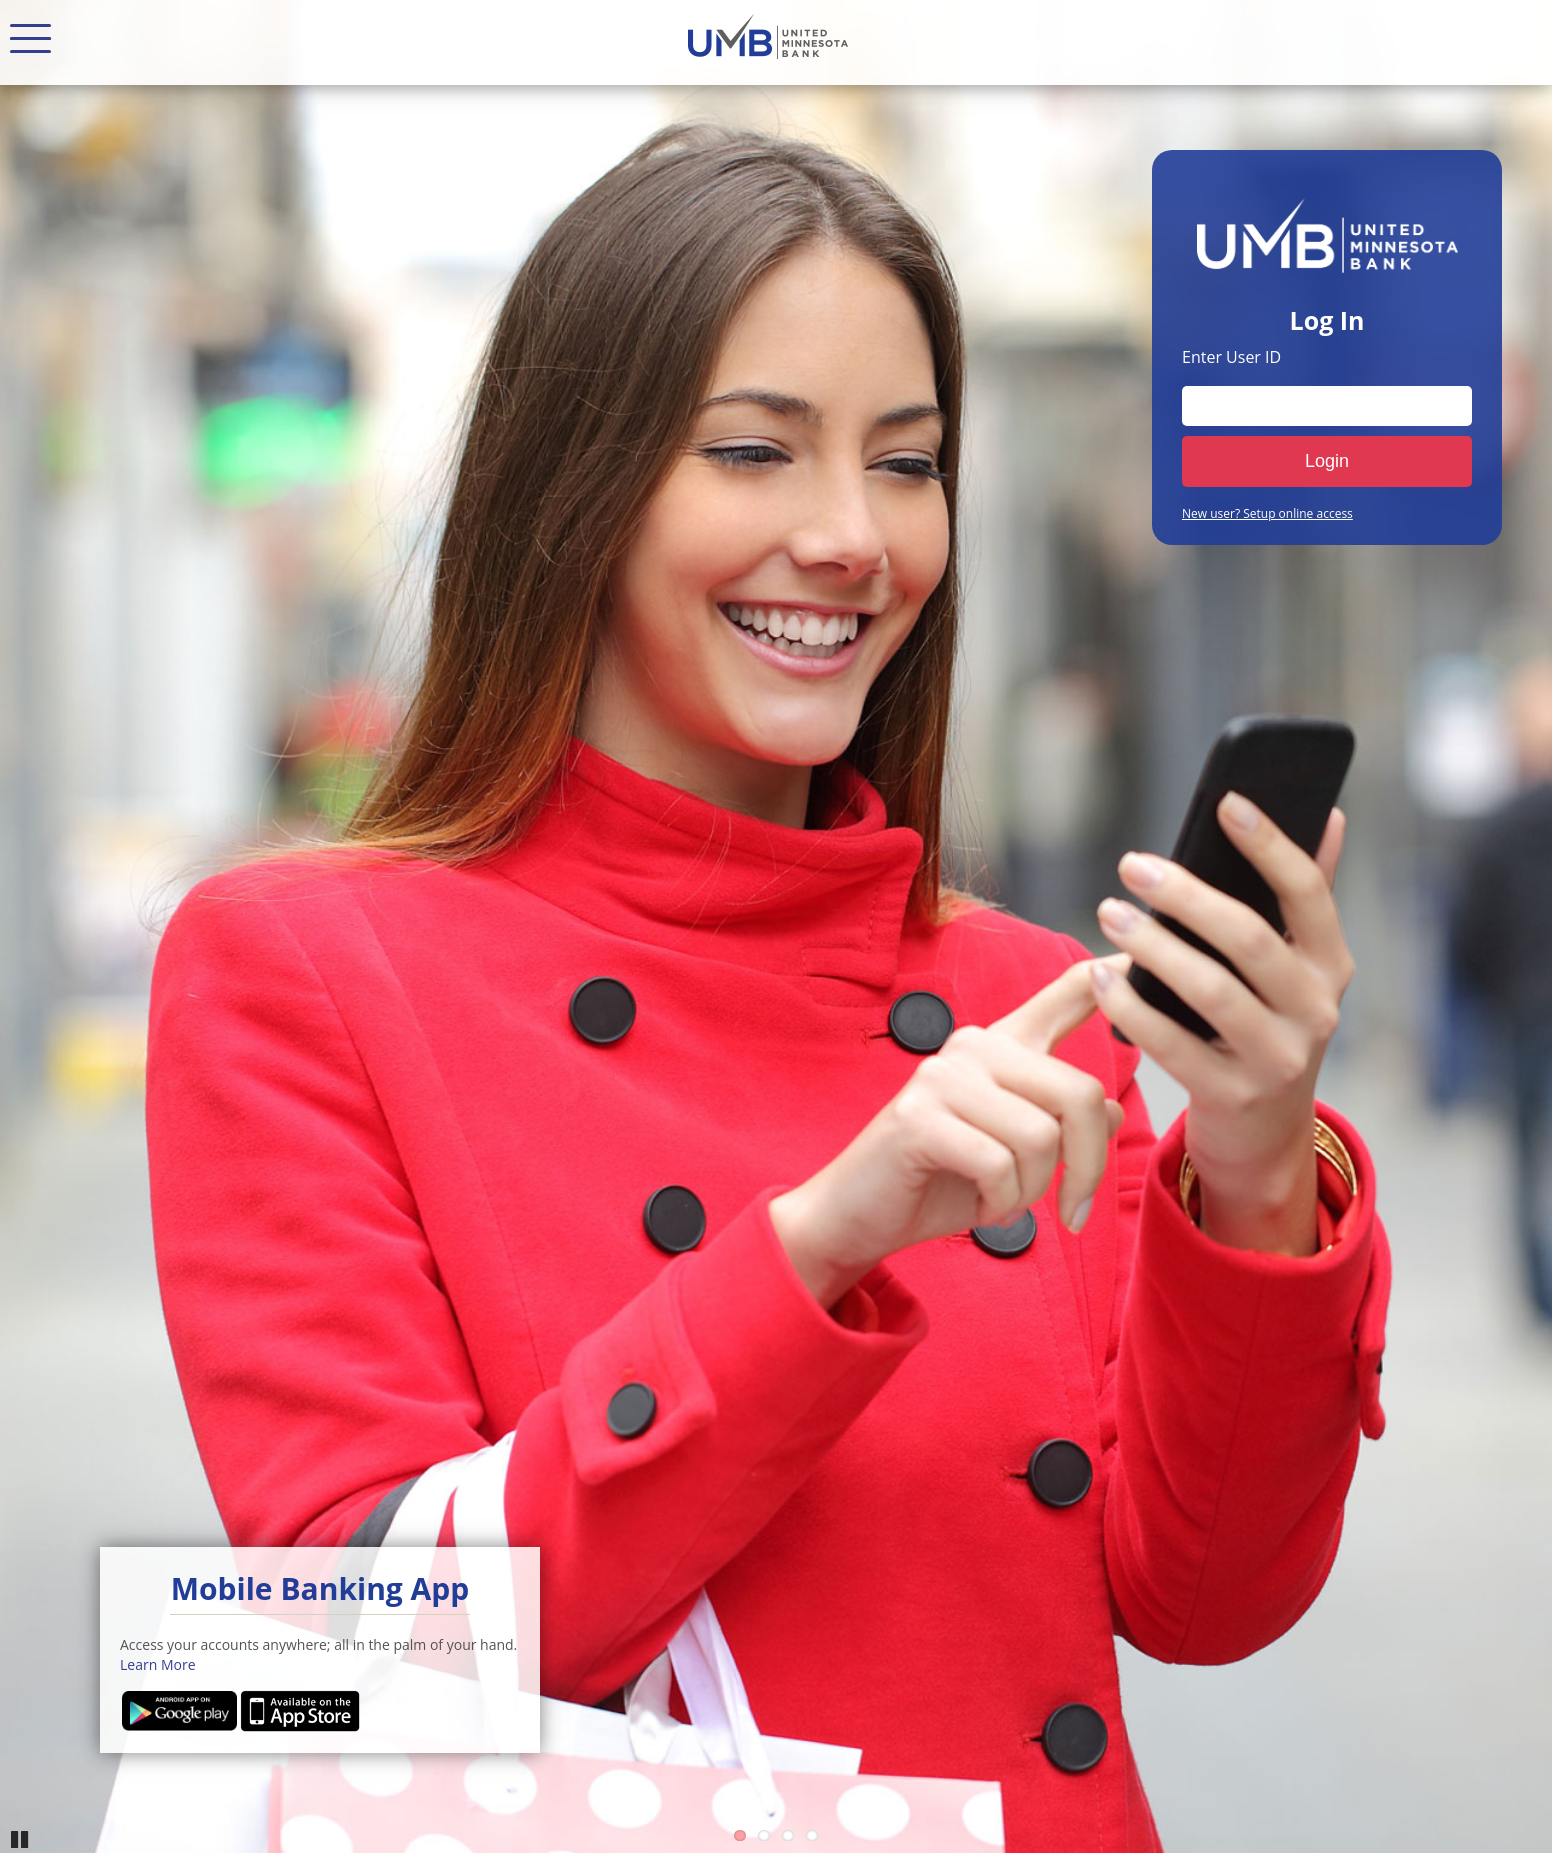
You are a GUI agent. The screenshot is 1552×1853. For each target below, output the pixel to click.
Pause (20, 1838)
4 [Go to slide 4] (812, 1835)
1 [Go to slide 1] (740, 1835)
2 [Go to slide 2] (764, 1835)
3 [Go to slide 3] (788, 1835)
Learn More (158, 1664)
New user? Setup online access (1267, 514)
